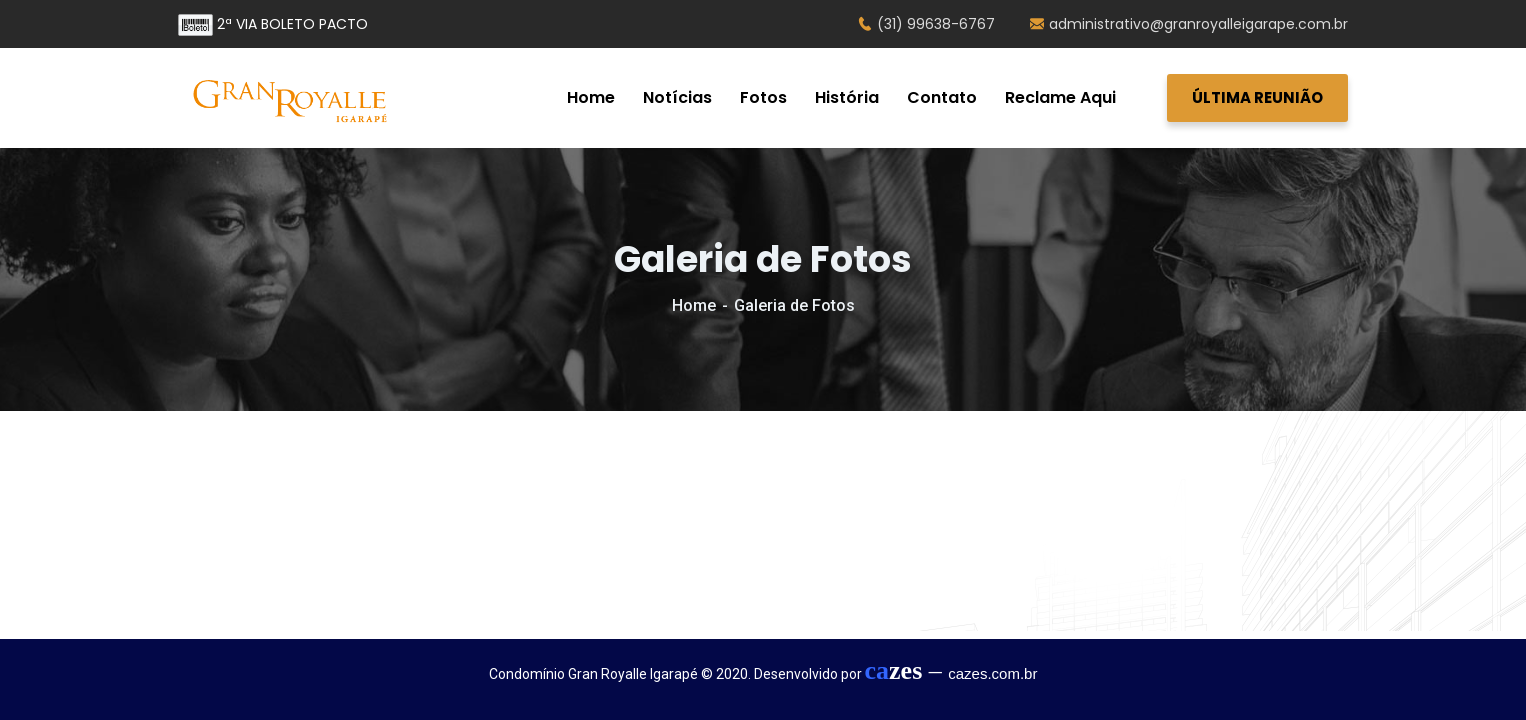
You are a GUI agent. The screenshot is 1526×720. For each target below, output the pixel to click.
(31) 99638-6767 (926, 24)
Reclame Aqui (1060, 97)
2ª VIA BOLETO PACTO (273, 24)
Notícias (677, 97)
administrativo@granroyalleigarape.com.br (1189, 24)
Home (591, 97)
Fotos (763, 97)
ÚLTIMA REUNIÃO (1257, 97)
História (847, 97)
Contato (942, 97)
